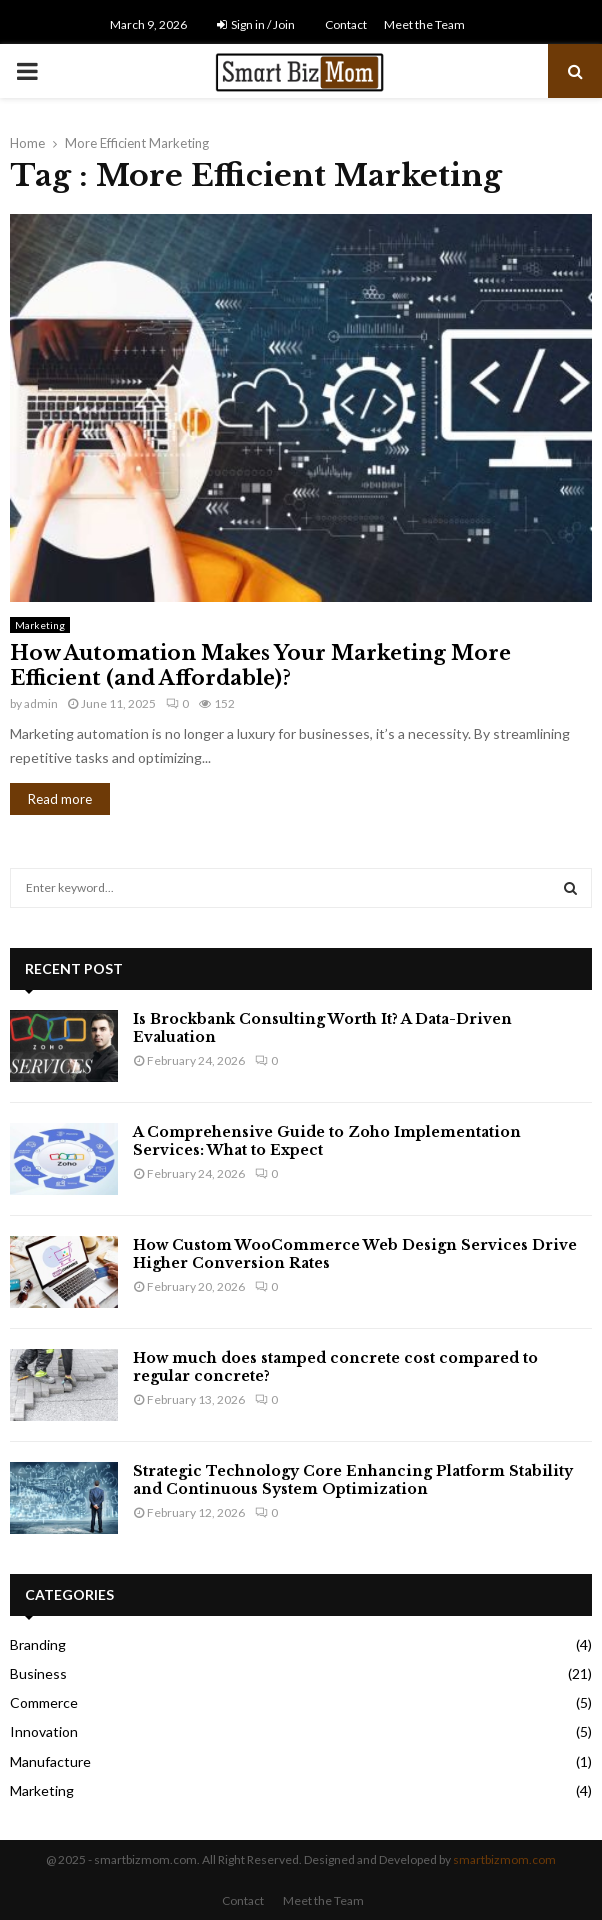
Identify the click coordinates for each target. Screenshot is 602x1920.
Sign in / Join (256, 24)
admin (41, 703)
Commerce (44, 1702)
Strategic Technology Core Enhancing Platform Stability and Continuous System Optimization (353, 1480)
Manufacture (50, 1761)
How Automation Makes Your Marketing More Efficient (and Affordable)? (260, 665)
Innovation (44, 1731)
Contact (346, 24)
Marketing (40, 625)
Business (38, 1673)
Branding (38, 1644)
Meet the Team (424, 24)
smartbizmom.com (504, 1859)
